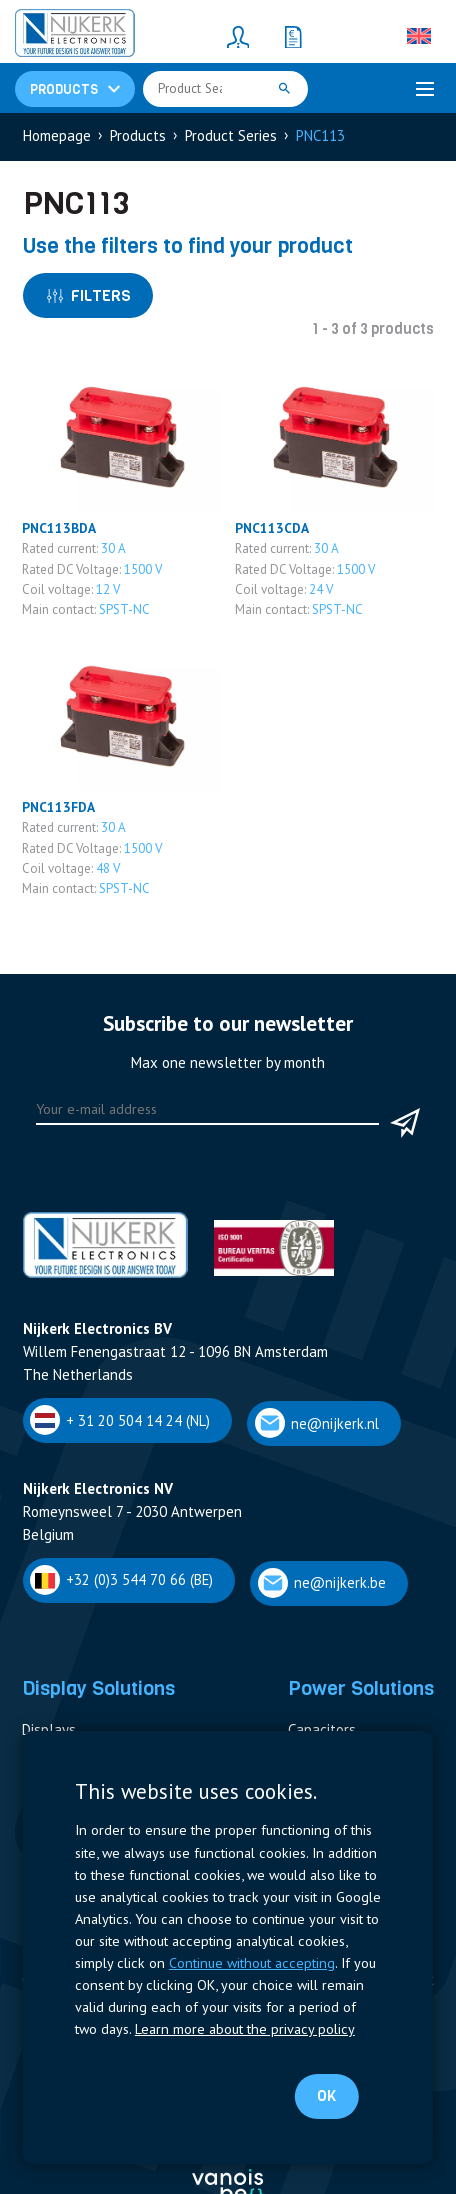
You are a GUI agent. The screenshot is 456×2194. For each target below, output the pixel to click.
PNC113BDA (59, 528)
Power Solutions (361, 1688)
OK (326, 2096)
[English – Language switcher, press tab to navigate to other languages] (419, 36)
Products (138, 135)
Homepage (57, 135)
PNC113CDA (272, 528)
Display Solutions (98, 1688)
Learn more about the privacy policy (245, 2028)
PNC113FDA (58, 807)
